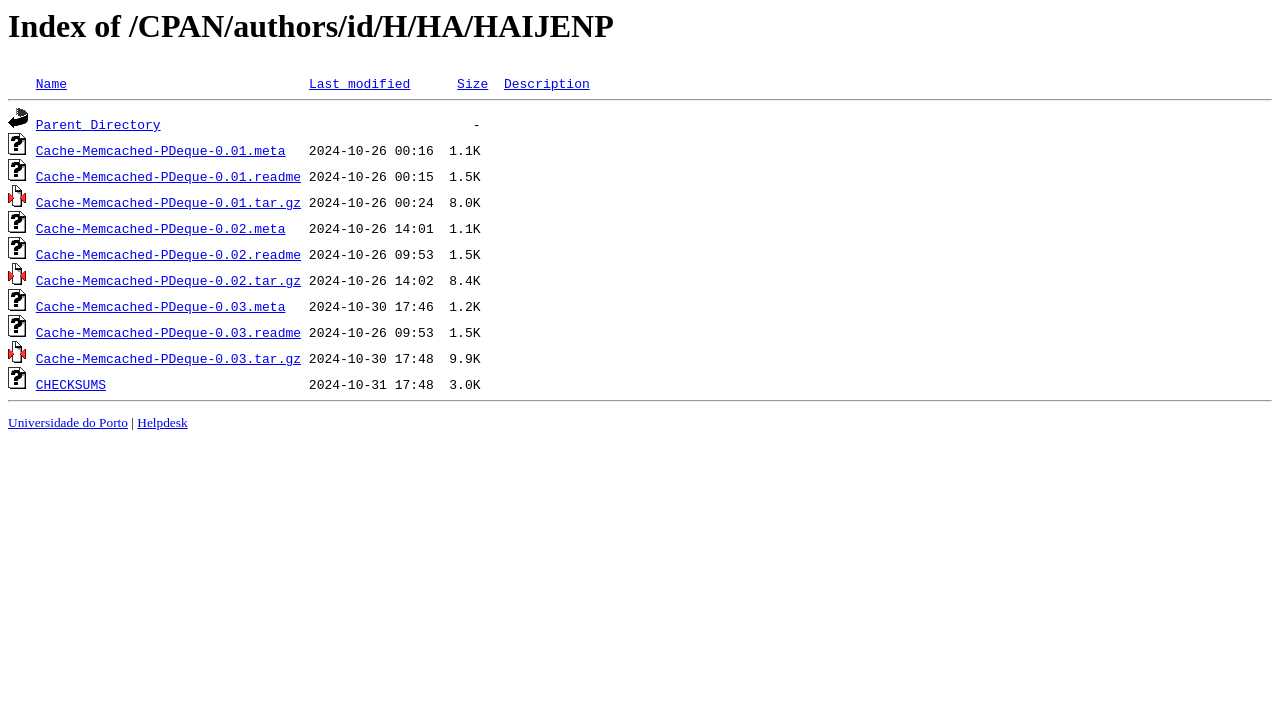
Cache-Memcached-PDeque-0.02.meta (161, 228)
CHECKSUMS (71, 384)
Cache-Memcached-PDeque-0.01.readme (168, 176)
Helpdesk (162, 422)
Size (472, 83)
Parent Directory (98, 124)
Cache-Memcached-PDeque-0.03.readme (168, 332)
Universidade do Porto (68, 422)
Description (547, 83)
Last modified (359, 83)
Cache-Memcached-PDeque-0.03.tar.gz (168, 358)
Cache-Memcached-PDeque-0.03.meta (161, 306)
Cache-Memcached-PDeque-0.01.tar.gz (168, 202)
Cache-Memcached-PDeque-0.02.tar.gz (168, 280)
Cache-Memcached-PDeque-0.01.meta (161, 150)
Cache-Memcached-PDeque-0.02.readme (168, 254)
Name (51, 83)
